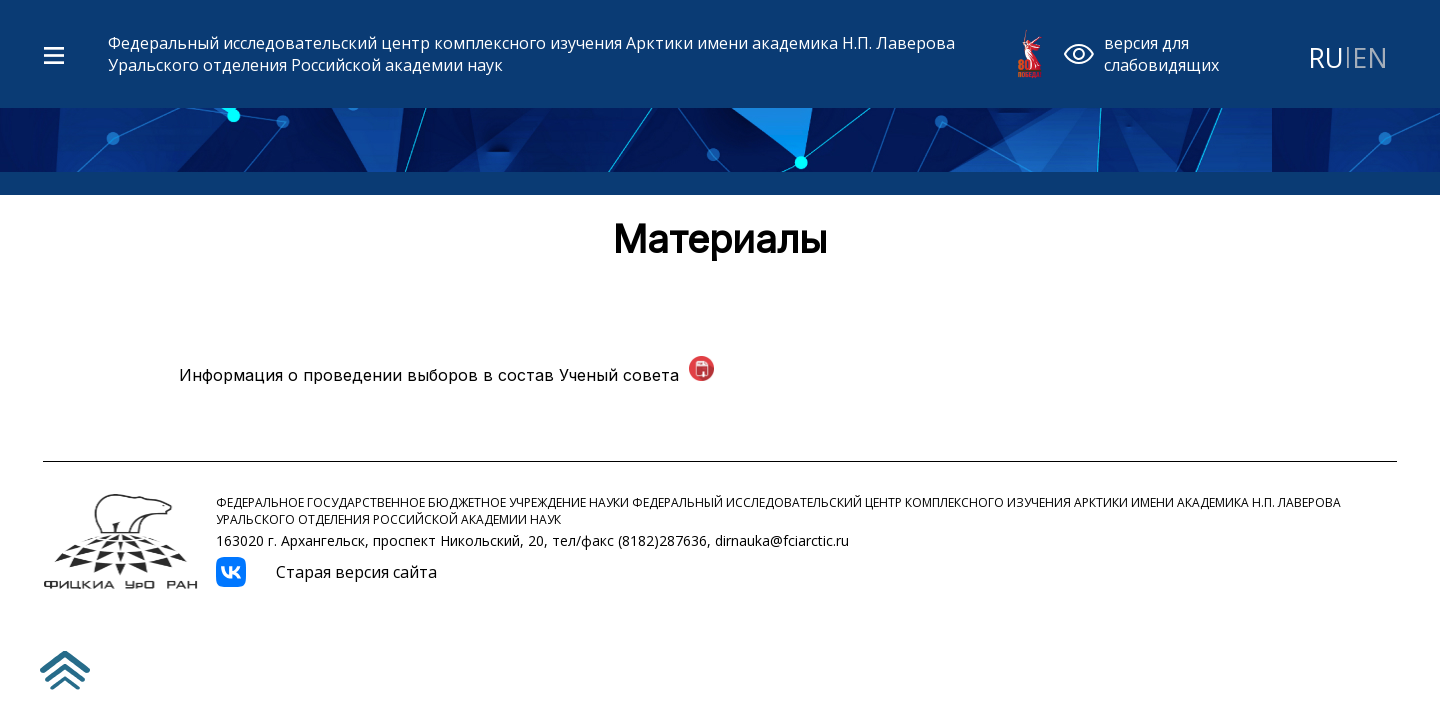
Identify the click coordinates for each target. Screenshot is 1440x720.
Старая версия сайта (356, 572)
